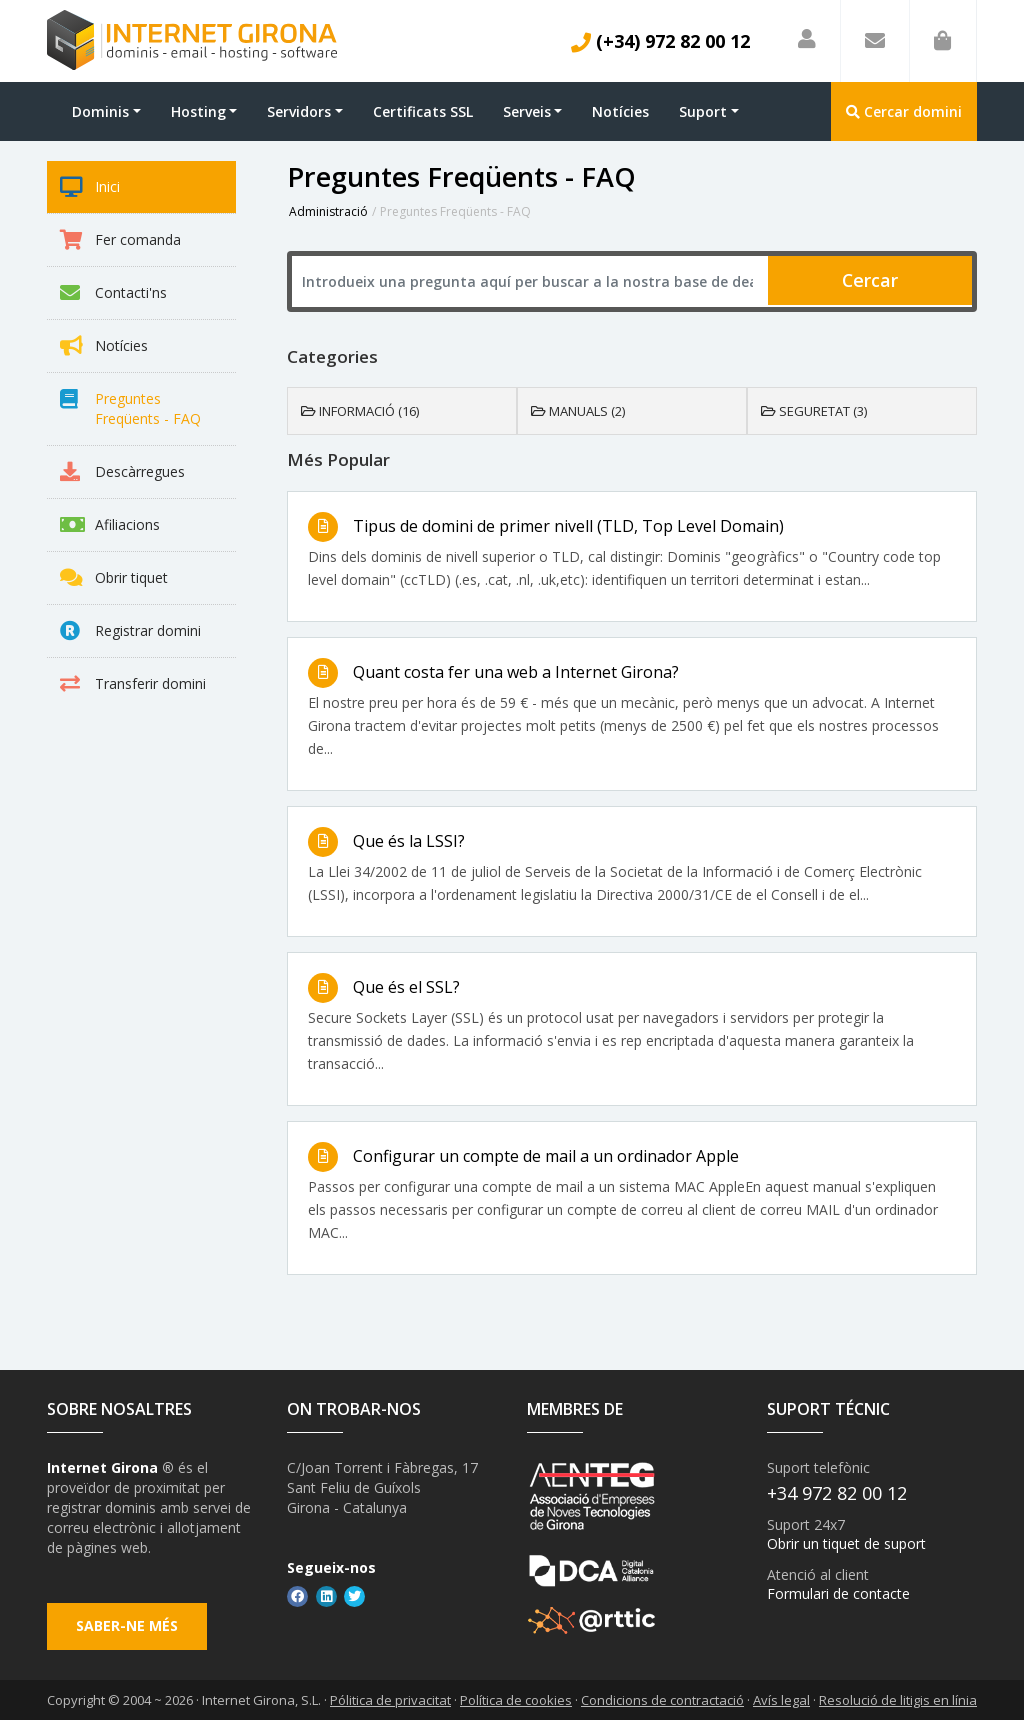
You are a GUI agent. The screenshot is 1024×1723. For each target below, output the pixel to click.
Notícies (620, 111)
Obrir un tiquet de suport (846, 1544)
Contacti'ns (113, 293)
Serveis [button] (527, 111)
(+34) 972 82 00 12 (660, 41)
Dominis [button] (100, 111)
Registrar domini (130, 631)
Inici (90, 187)
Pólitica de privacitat (390, 1702)
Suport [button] (703, 111)
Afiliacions (110, 525)
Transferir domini (133, 684)
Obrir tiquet (114, 578)
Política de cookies (516, 1702)
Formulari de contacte (838, 1594)
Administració (328, 211)
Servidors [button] (299, 111)
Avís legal (781, 1702)
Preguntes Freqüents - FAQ (130, 408)
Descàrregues (122, 472)
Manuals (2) (578, 411)
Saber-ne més (128, 1628)
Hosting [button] (198, 111)
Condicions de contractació (662, 1702)
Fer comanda (120, 240)
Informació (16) (360, 411)
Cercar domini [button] (904, 111)
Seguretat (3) (814, 411)
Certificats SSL (423, 111)
